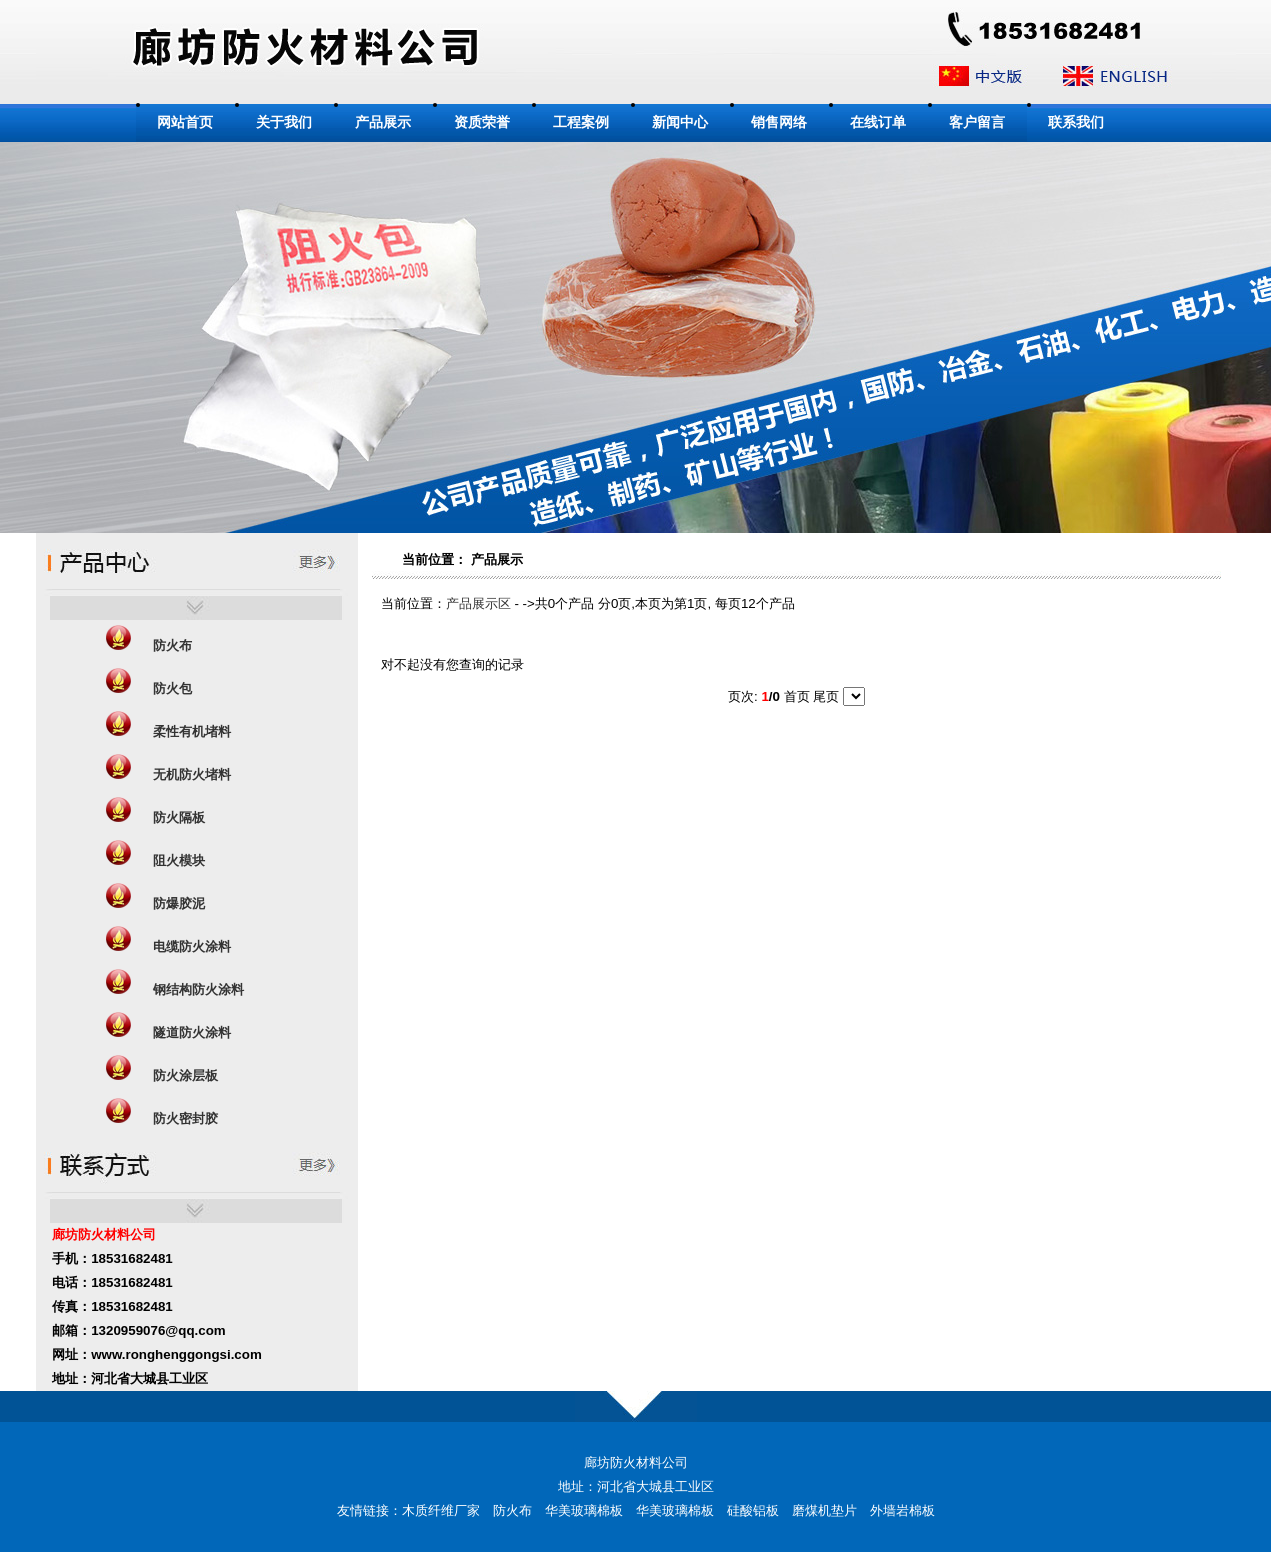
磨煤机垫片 (824, 1510)
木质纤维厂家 (441, 1510)
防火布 (512, 1510)
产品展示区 (478, 603)
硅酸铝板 (753, 1510)
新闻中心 (680, 122)
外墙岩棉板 (902, 1510)
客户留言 (977, 122)
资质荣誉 (482, 122)
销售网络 (779, 122)
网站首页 (185, 122)
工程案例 (581, 122)
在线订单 (878, 122)
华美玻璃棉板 (584, 1510)
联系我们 (1076, 122)
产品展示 (383, 122)
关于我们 (284, 122)
